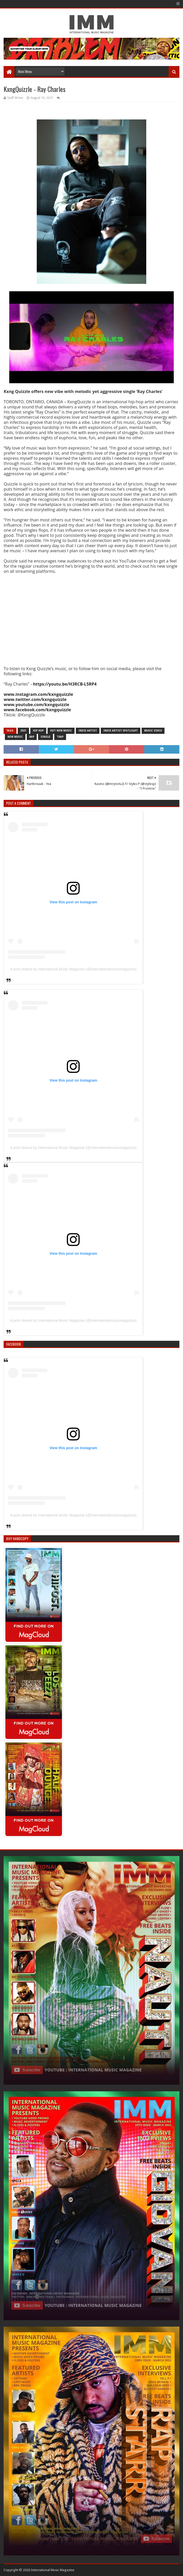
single (45, 736)
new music (15, 736)
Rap (31, 736)
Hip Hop (38, 730)
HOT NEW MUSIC (61, 730)
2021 (23, 730)
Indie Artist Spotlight (120, 730)
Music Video (153, 730)
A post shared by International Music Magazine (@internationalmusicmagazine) (73, 969)
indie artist (87, 730)
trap (60, 736)
